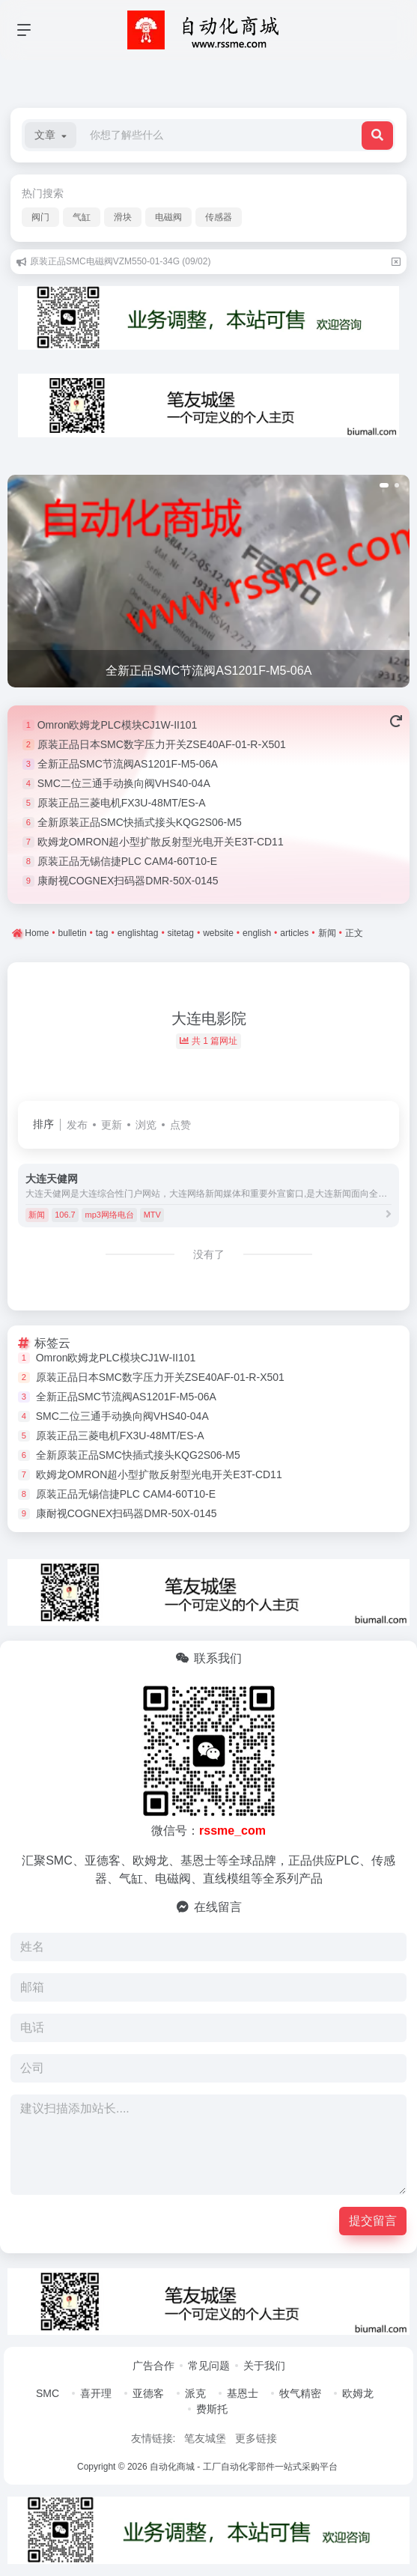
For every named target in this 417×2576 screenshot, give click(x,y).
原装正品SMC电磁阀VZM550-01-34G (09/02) (120, 261)
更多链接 (256, 2438)
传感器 (218, 217)
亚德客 (148, 2393)
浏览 (146, 1125)
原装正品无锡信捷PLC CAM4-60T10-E (127, 861)
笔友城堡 (205, 2438)
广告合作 (153, 2366)
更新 (111, 1125)
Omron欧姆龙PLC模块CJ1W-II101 (117, 725)
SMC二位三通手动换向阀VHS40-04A (123, 783)
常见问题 (209, 2366)
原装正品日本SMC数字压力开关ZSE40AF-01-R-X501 (161, 744)
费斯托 (212, 2409)
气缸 (82, 217)
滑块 (123, 217)
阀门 (40, 217)
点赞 (180, 1125)
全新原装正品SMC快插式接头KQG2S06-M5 (139, 822)
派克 (195, 2393)
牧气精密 (300, 2393)
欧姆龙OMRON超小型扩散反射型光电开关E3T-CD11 (160, 842)
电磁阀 (168, 217)
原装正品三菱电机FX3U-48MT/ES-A (121, 803)
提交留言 (373, 2220)
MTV (152, 1214)
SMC (47, 2393)
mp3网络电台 (109, 1214)
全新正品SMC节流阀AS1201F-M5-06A (127, 764)
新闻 (36, 1214)
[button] (50, 135)
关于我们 (264, 2366)
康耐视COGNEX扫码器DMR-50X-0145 (128, 881)
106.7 (65, 1214)
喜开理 (96, 2393)
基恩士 (242, 2393)
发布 (77, 1125)
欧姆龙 (358, 2393)
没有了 (209, 1254)
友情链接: (153, 2438)
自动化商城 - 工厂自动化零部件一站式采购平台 (244, 2466)
